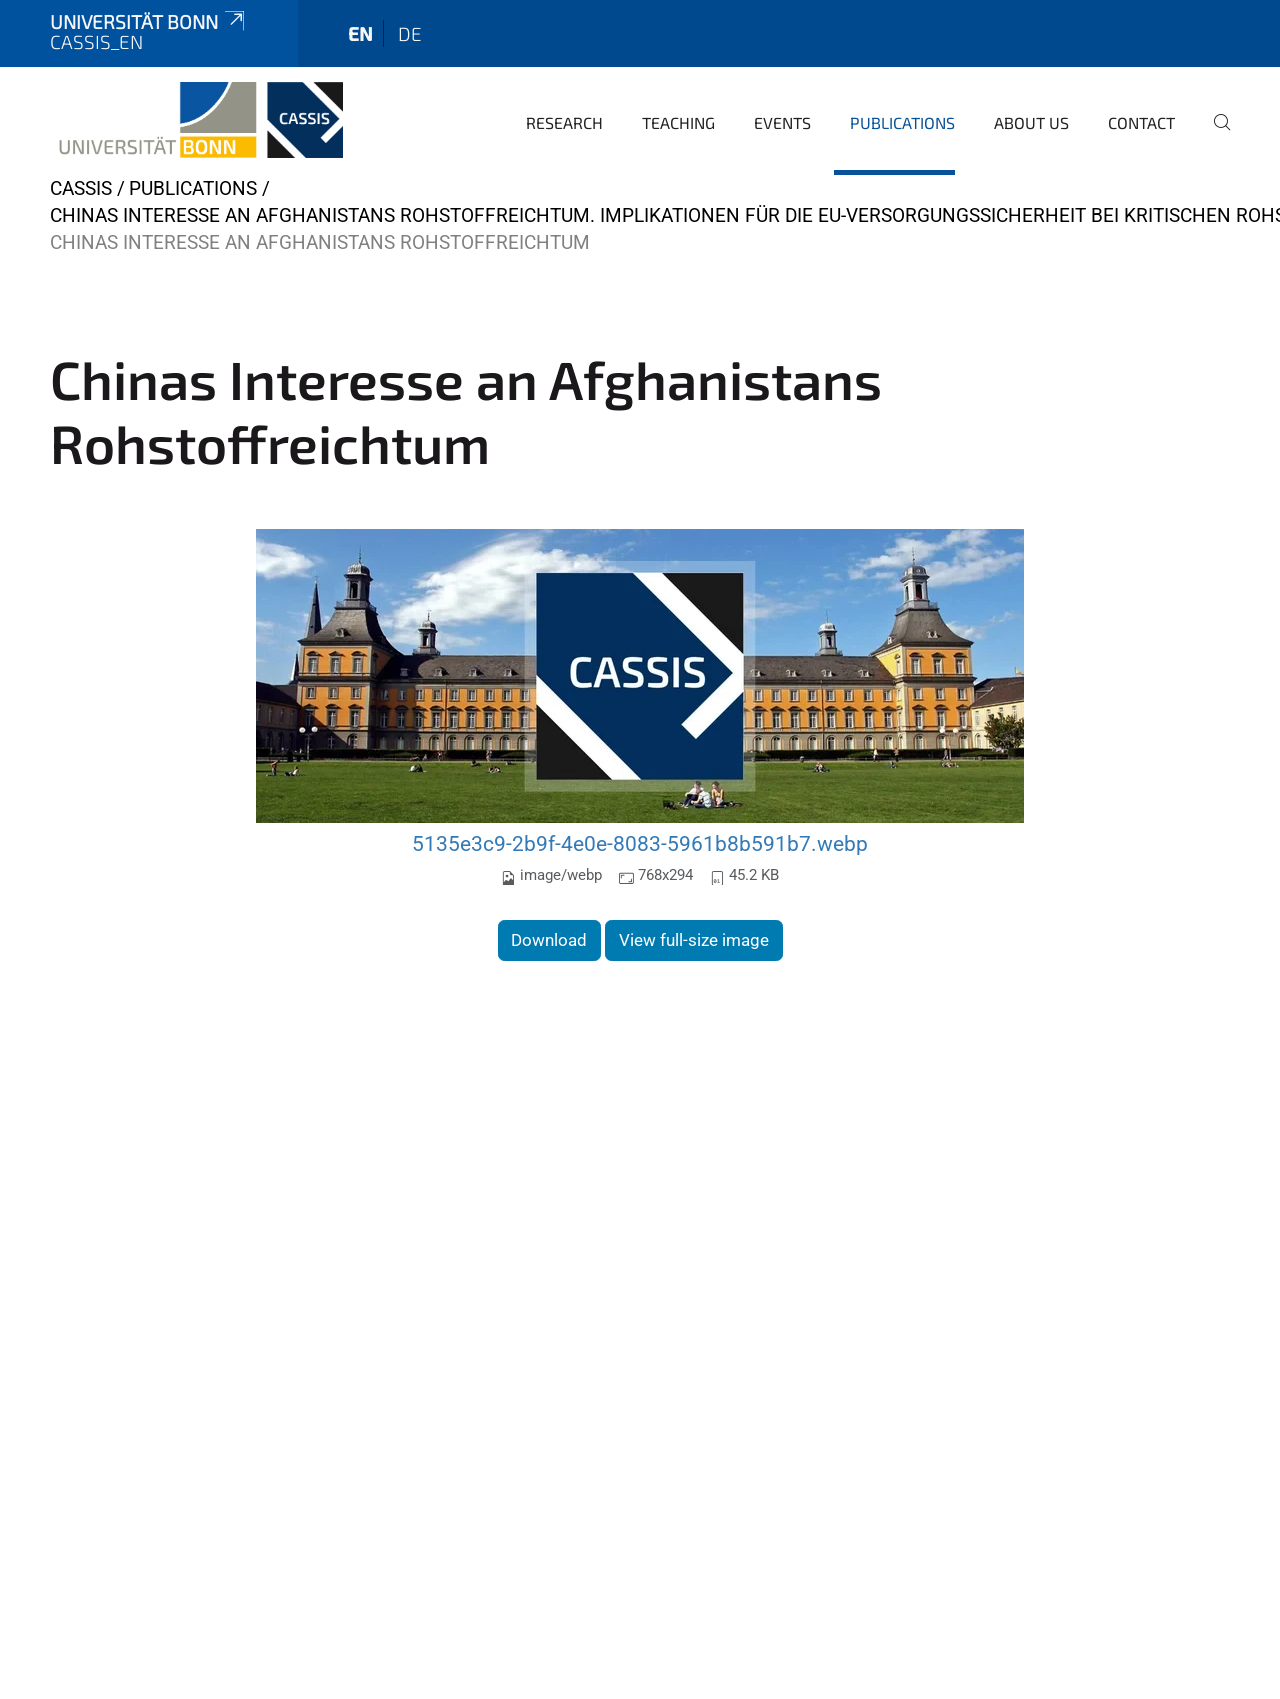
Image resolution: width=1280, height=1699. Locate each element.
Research (564, 122)
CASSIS (81, 188)
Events (782, 122)
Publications (902, 122)
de (410, 33)
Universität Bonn (149, 21)
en (360, 33)
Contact (1141, 122)
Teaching (678, 122)
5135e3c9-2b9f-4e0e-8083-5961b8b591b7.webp (640, 843)
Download (549, 940)
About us (1031, 122)
